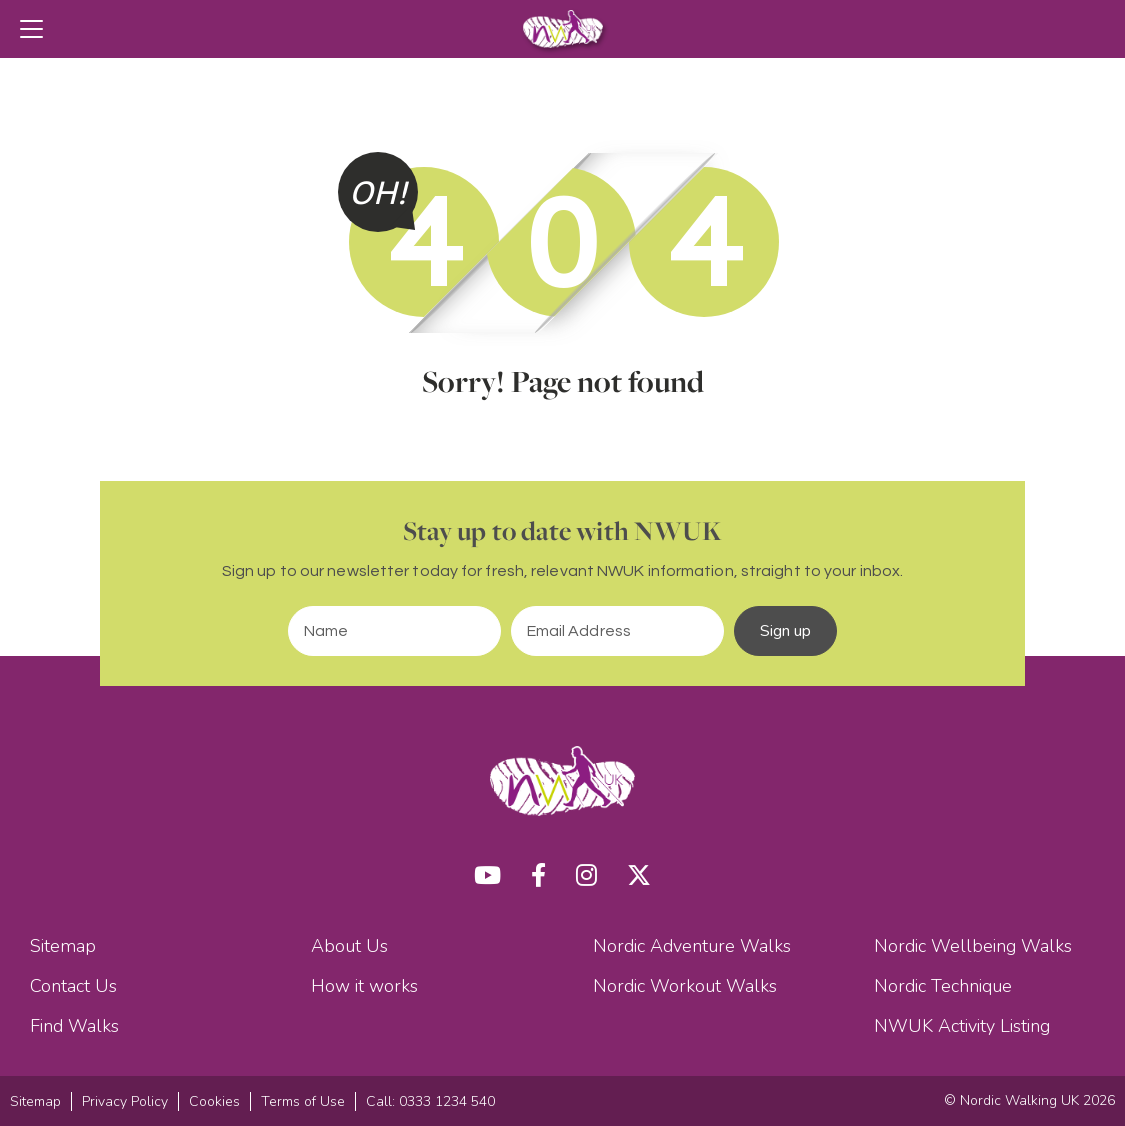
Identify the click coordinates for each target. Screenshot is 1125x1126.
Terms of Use (303, 1101)
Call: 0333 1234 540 (430, 1101)
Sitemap (63, 946)
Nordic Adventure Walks (692, 946)
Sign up (786, 631)
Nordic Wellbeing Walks (973, 946)
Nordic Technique (943, 986)
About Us (349, 946)
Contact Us (73, 986)
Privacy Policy (125, 1101)
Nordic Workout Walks (685, 986)
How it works (364, 986)
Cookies (214, 1101)
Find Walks (74, 1026)
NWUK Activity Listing (962, 1026)
